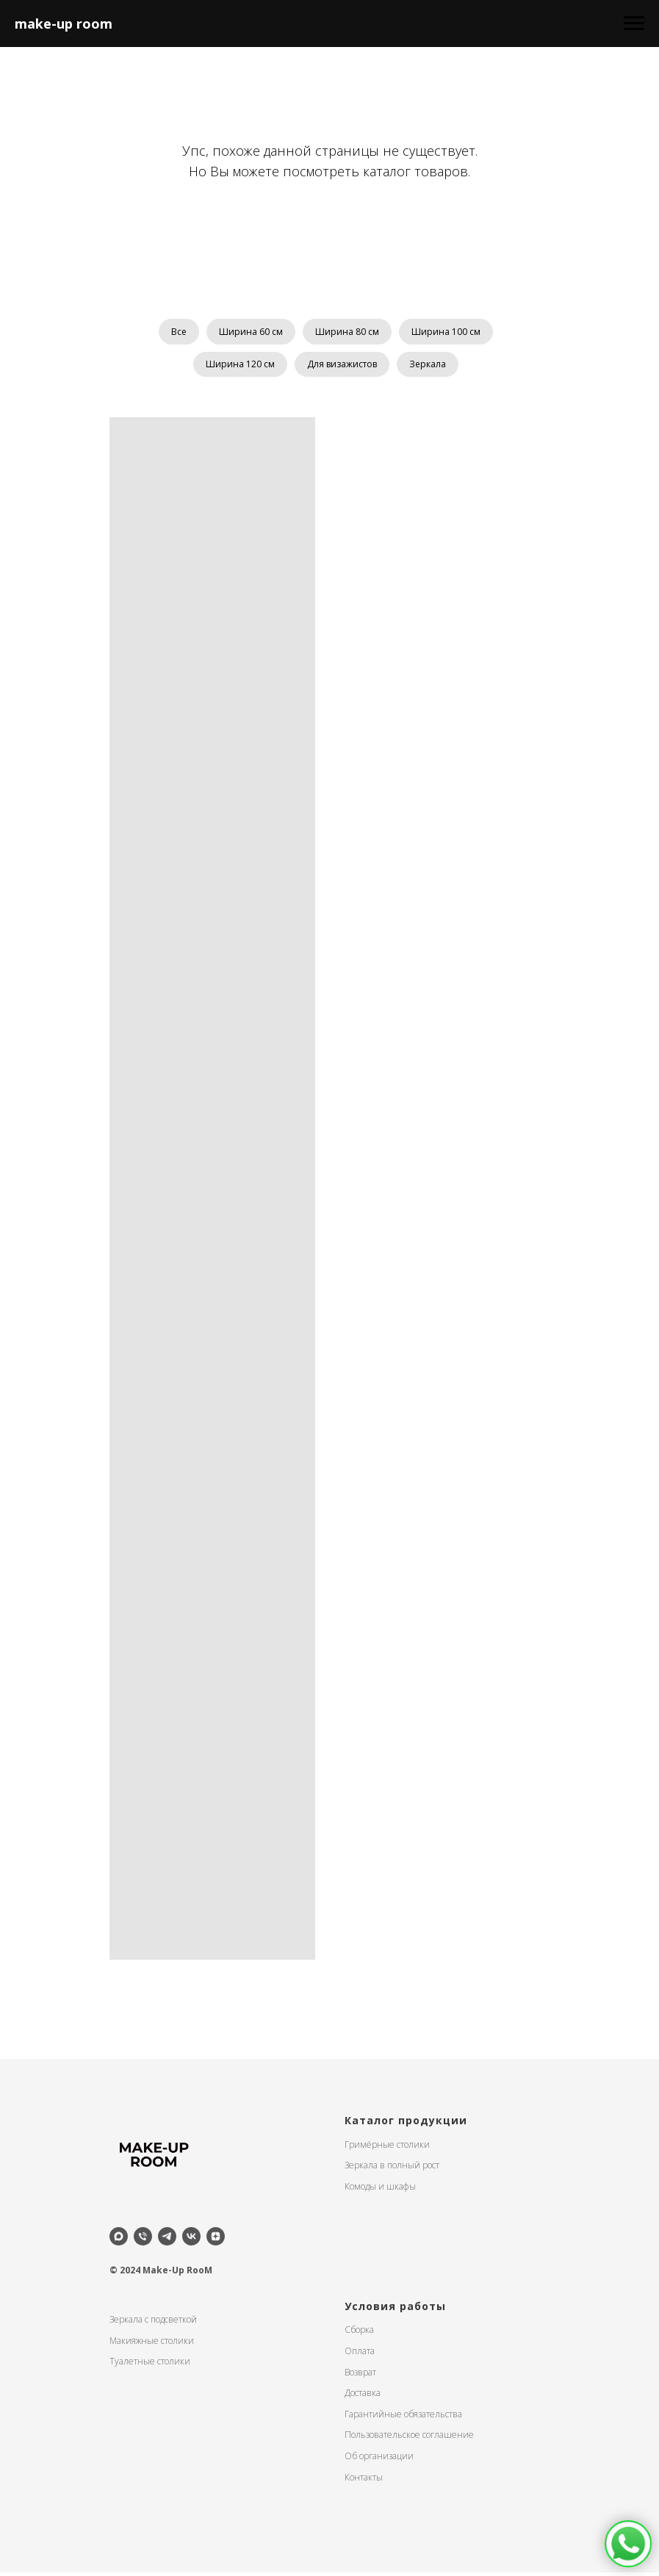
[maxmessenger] (118, 2240)
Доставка (363, 2396)
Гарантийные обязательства (403, 2417)
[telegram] (167, 2240)
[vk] (191, 2240)
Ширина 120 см (237, 367)
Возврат (360, 2376)
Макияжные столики (151, 2344)
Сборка (359, 2334)
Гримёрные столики (387, 2148)
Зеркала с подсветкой (153, 2323)
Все (174, 332)
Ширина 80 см (349, 332)
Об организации (379, 2459)
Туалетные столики (149, 2365)
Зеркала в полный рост (392, 2169)
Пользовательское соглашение (409, 2439)
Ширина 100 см (450, 332)
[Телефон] (143, 2240)
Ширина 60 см (249, 332)
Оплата (360, 2354)
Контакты (364, 2481)
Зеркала (430, 367)
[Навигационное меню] (634, 23)
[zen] (215, 2240)
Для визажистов (342, 367)
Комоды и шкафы (380, 2190)
